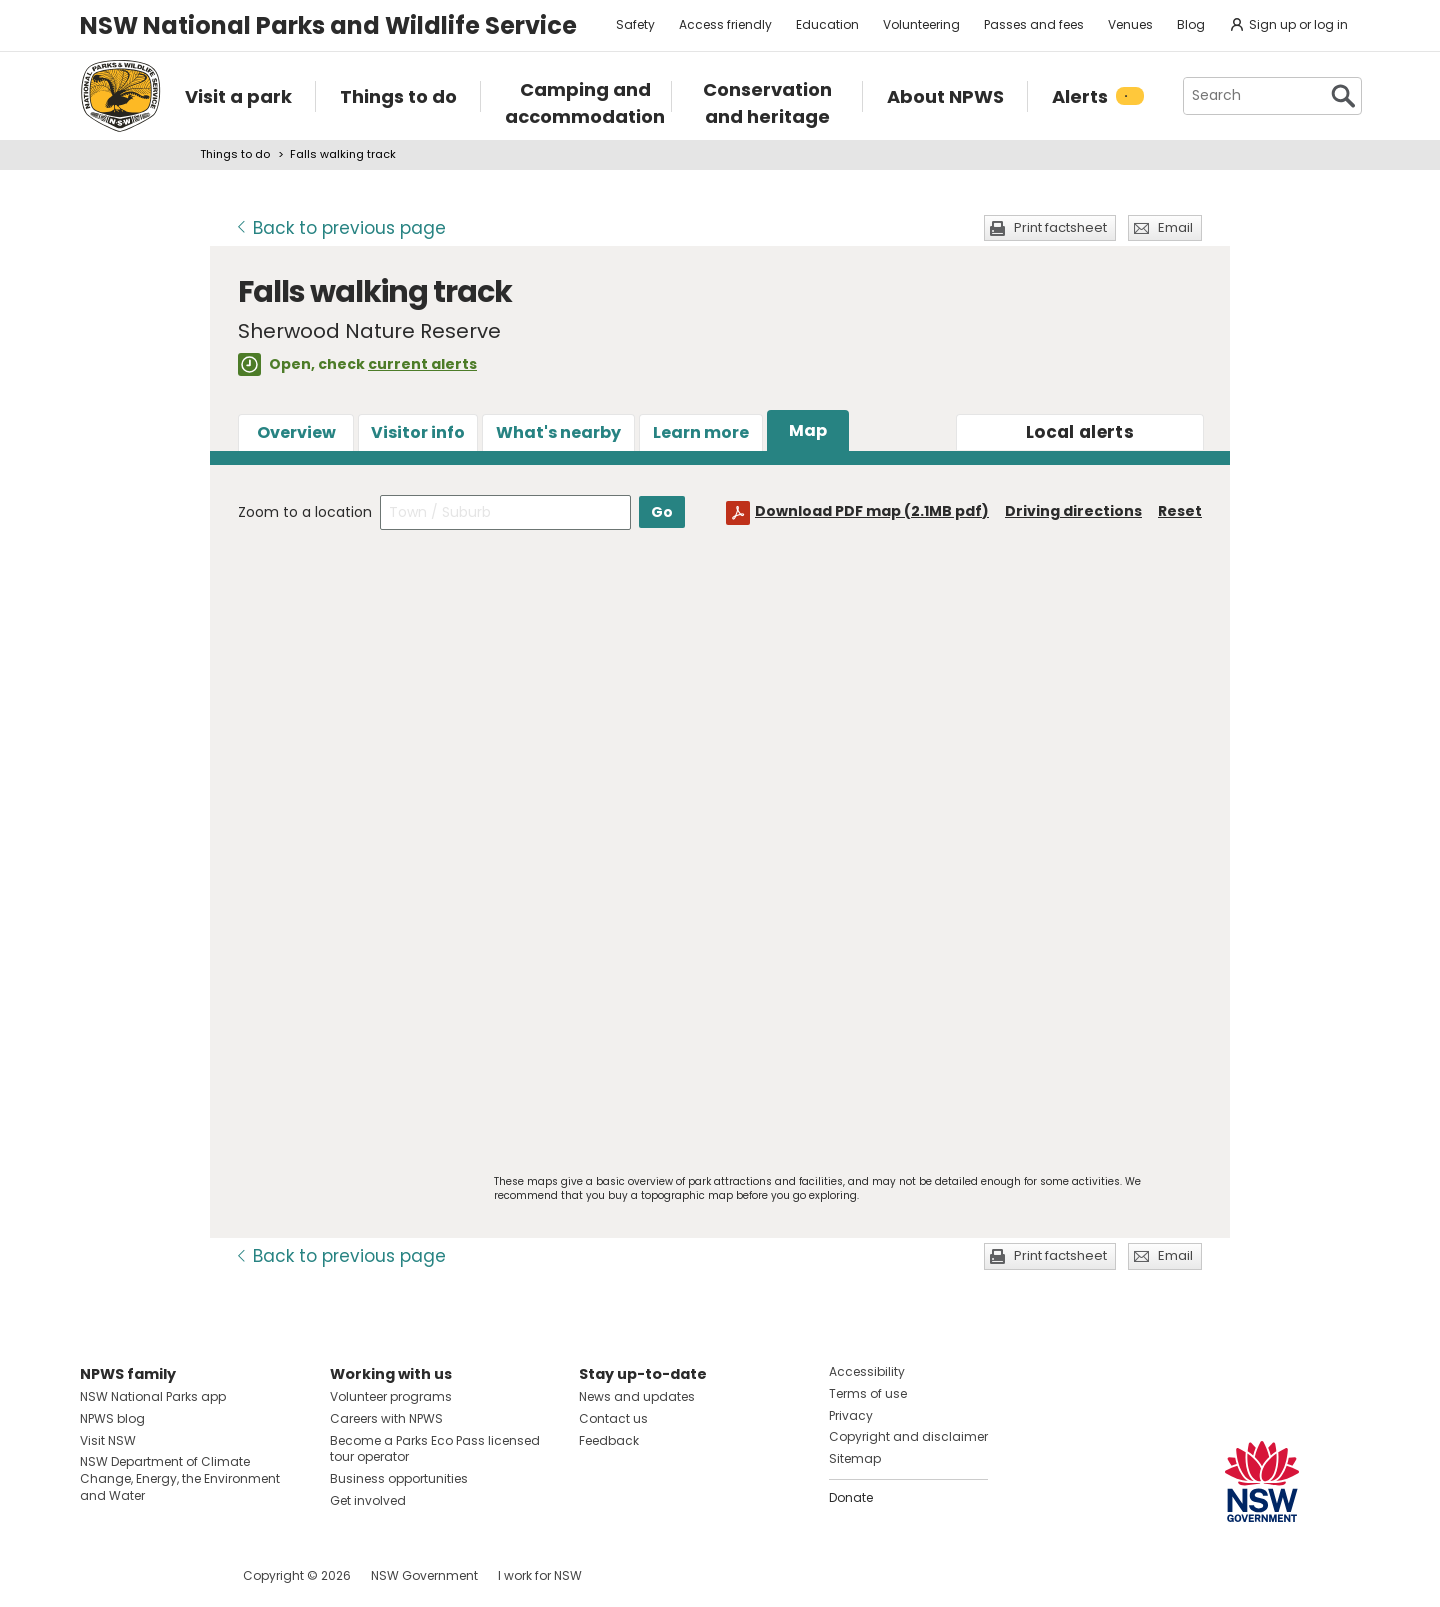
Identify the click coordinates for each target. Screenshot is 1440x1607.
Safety (635, 24)
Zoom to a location (305, 512)
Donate (851, 1497)
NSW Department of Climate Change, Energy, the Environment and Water (180, 1478)
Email (1175, 227)
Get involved (368, 1500)
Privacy (851, 1415)
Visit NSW (108, 1440)
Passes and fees (1034, 24)
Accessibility (867, 1371)
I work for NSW (540, 1575)
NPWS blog (112, 1418)
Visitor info (418, 432)
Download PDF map (872, 511)
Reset (1180, 511)
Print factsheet (1060, 227)
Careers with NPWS (386, 1418)
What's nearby (558, 432)
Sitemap (855, 1458)
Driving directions (1073, 511)
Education (827, 24)
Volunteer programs (391, 1396)
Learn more (701, 432)
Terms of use (868, 1393)
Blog (1191, 24)
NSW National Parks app (153, 1396)
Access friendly (725, 24)
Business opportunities (399, 1478)
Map (808, 430)
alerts (1080, 432)
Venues (1130, 24)
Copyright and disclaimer (908, 1436)
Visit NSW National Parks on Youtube (184, 1575)
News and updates (637, 1396)
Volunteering (921, 24)
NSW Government (424, 1575)
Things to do (235, 154)
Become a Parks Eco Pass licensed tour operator (435, 1449)
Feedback (609, 1440)
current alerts (422, 364)
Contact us (613, 1418)
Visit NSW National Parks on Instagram (141, 1575)
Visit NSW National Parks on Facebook (98, 1575)
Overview (296, 432)
